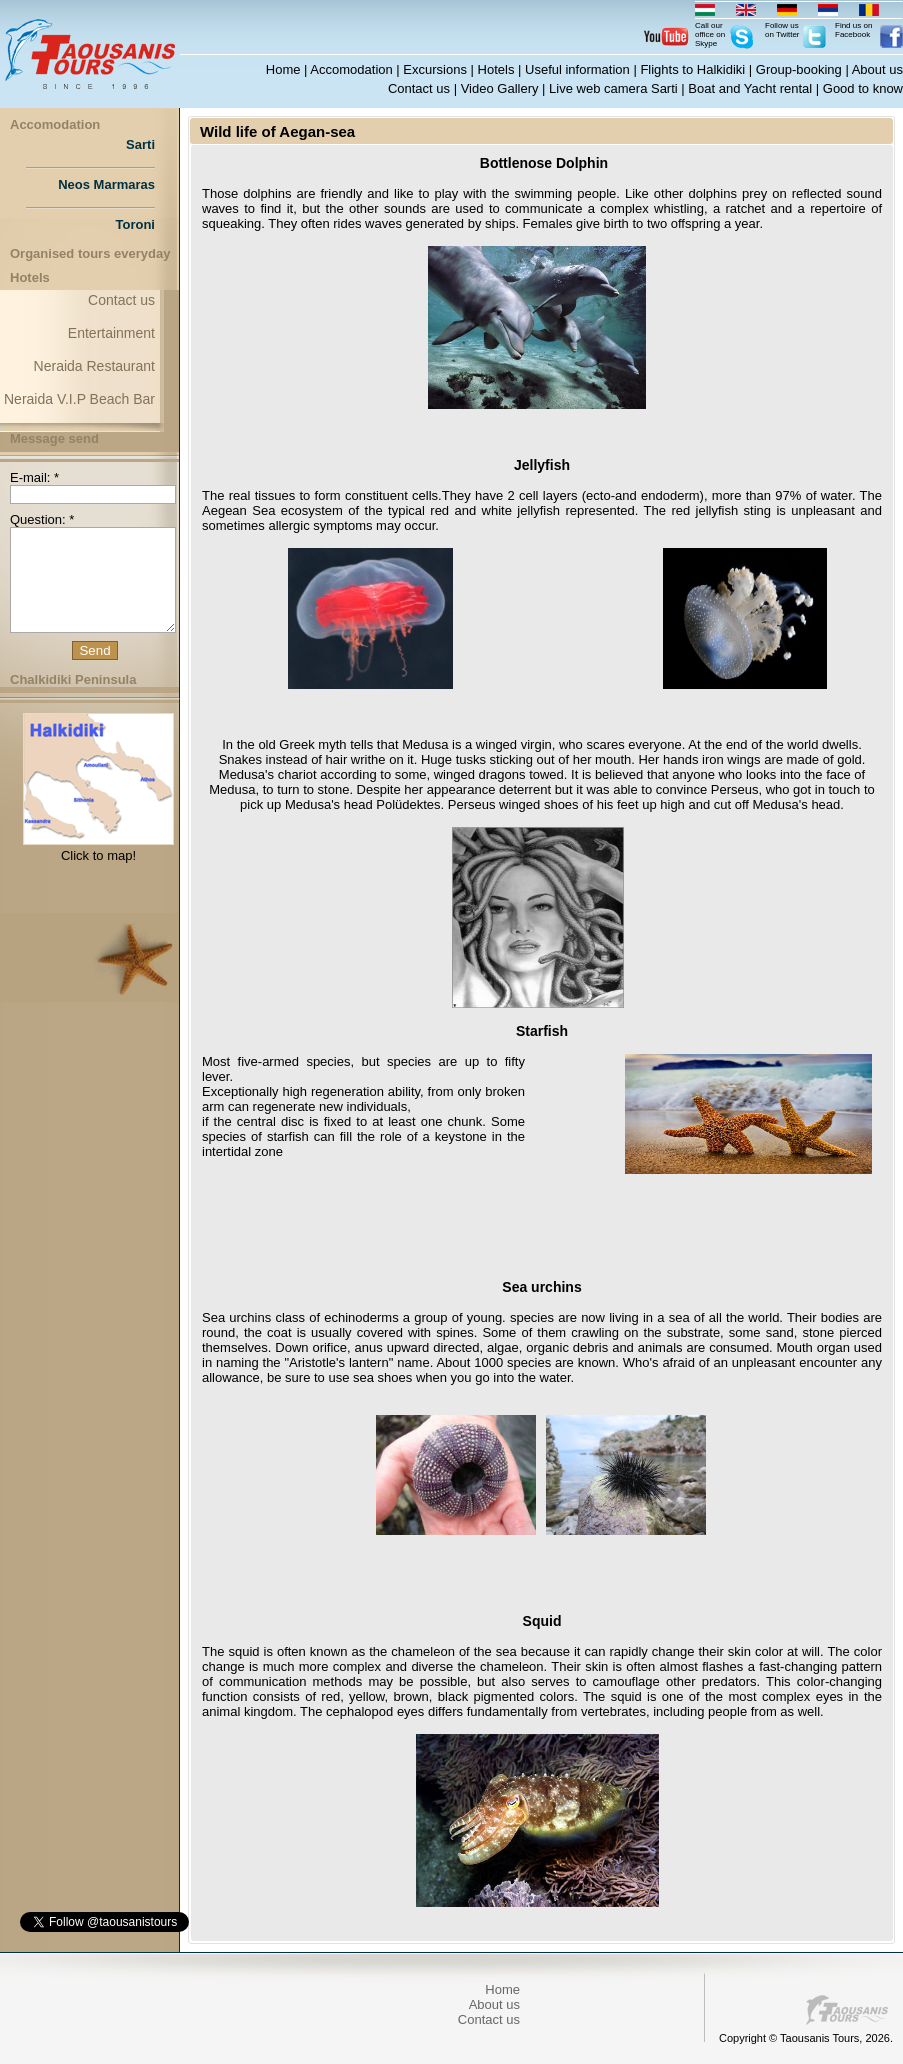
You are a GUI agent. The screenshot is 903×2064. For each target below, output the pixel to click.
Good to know (863, 88)
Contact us (419, 88)
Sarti (140, 144)
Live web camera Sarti (613, 88)
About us (877, 69)
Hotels (496, 69)
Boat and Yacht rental (750, 88)
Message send (54, 438)
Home (283, 69)
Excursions (435, 69)
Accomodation (351, 69)
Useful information (577, 69)
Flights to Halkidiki (692, 69)
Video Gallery (500, 88)
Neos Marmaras (106, 184)
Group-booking (799, 69)
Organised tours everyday (90, 253)
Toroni (135, 224)
